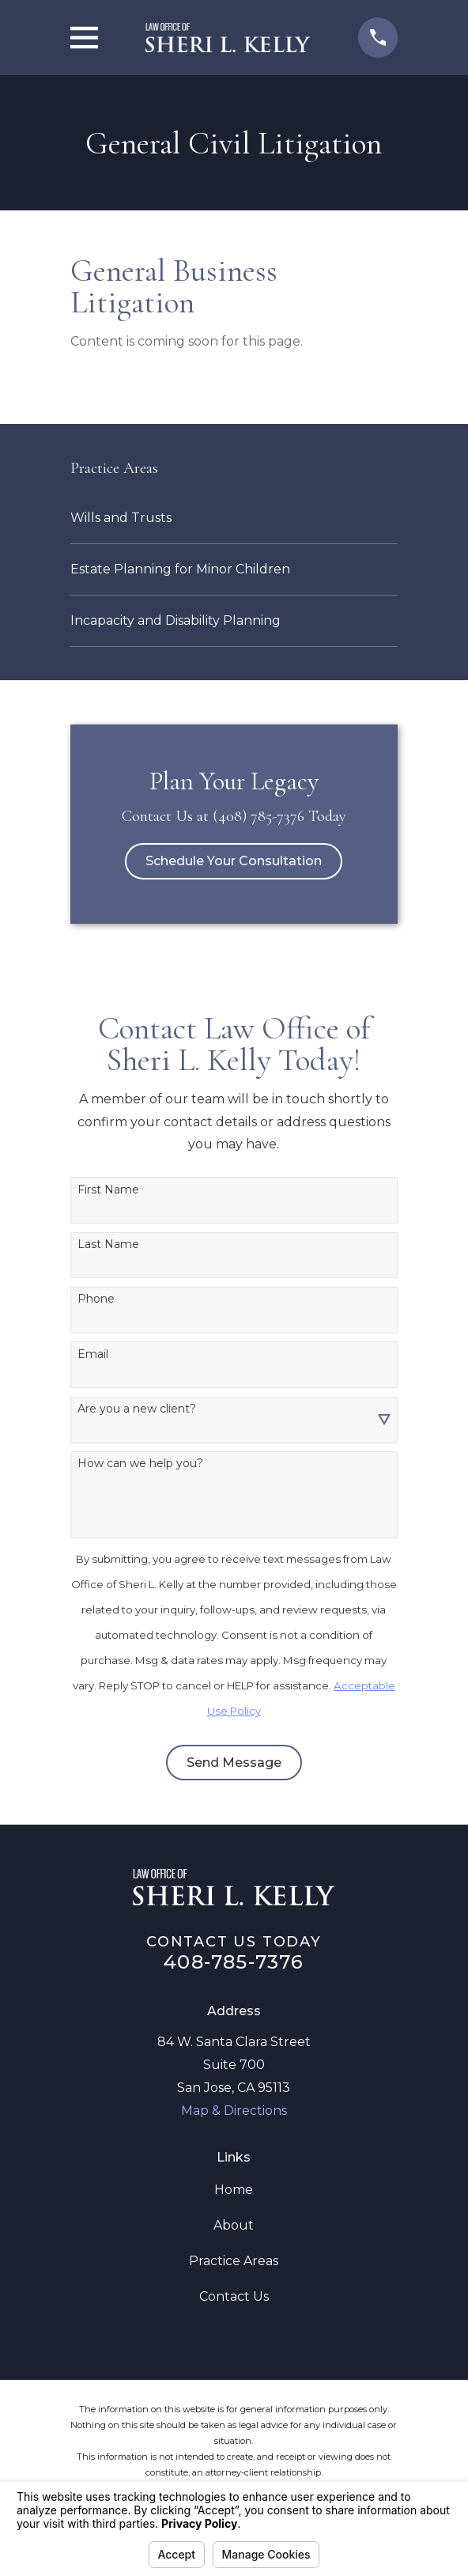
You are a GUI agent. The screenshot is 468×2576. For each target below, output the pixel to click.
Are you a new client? (136, 1409)
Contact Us (234, 2296)
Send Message (234, 1762)
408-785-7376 (234, 1961)
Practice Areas (233, 2260)
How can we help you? (140, 1463)
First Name (108, 1190)
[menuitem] (234, 518)
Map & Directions (234, 2110)
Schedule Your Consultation (233, 860)
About (233, 2225)
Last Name (108, 1244)
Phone (96, 1299)
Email (92, 1354)
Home (233, 2189)
